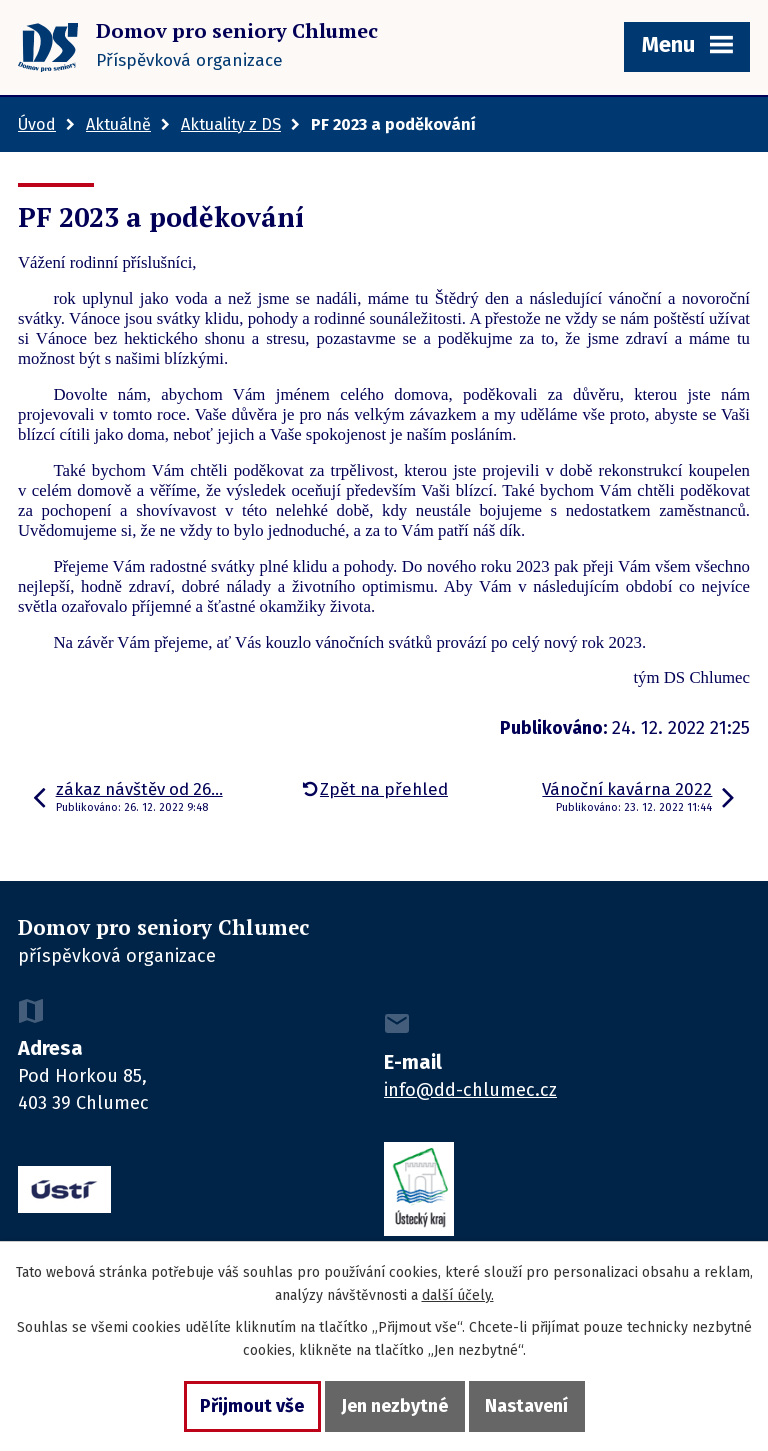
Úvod (37, 124)
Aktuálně (118, 124)
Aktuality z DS (231, 124)
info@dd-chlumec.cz (470, 1090)
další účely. (458, 1295)
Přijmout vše (252, 1406)
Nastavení (526, 1406)
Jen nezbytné (394, 1406)
